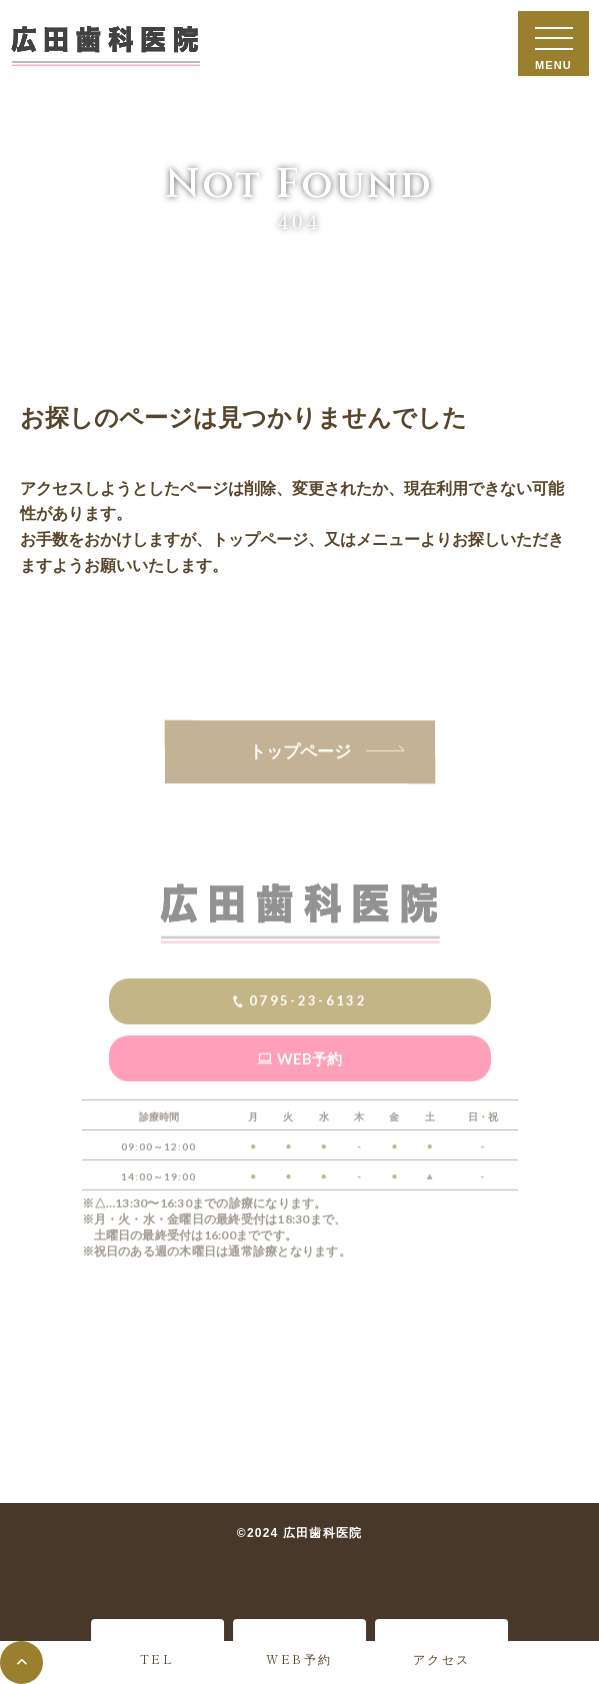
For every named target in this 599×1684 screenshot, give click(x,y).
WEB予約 (299, 1658)
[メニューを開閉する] (553, 43)
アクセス (442, 1658)
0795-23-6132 (308, 1036)
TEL (157, 1658)
